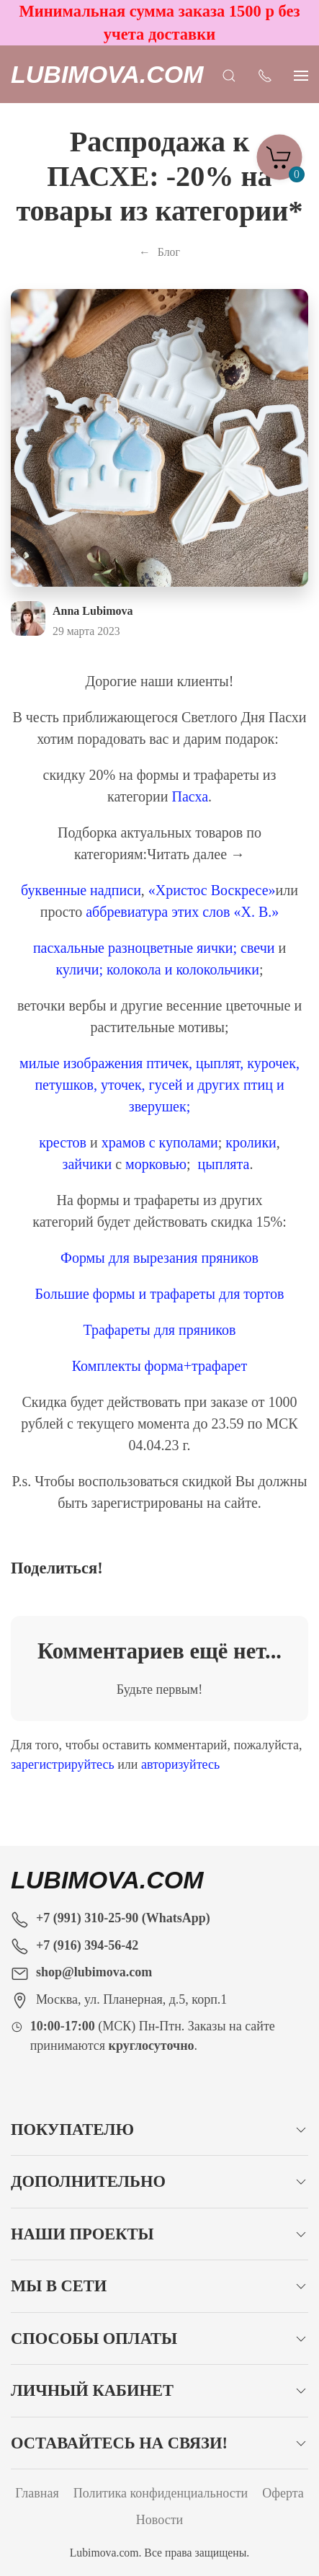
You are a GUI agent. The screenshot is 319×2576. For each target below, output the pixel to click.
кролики (251, 1142)
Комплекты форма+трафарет (159, 1366)
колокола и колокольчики (183, 969)
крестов (62, 1142)
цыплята (224, 1164)
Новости (159, 2520)
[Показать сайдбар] (301, 74)
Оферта (283, 2493)
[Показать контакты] (265, 74)
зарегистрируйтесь (62, 1764)
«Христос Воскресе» (212, 890)
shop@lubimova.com (94, 1972)
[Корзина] (279, 152)
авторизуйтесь (180, 1764)
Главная (36, 2493)
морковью (156, 1164)
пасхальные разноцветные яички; (135, 948)
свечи (257, 948)
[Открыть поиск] (229, 74)
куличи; (79, 969)
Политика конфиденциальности (160, 2493)
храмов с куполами (160, 1142)
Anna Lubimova (93, 611)
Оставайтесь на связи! (119, 2443)
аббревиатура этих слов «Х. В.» (182, 912)
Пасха (189, 796)
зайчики (87, 1164)
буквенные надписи (81, 890)
